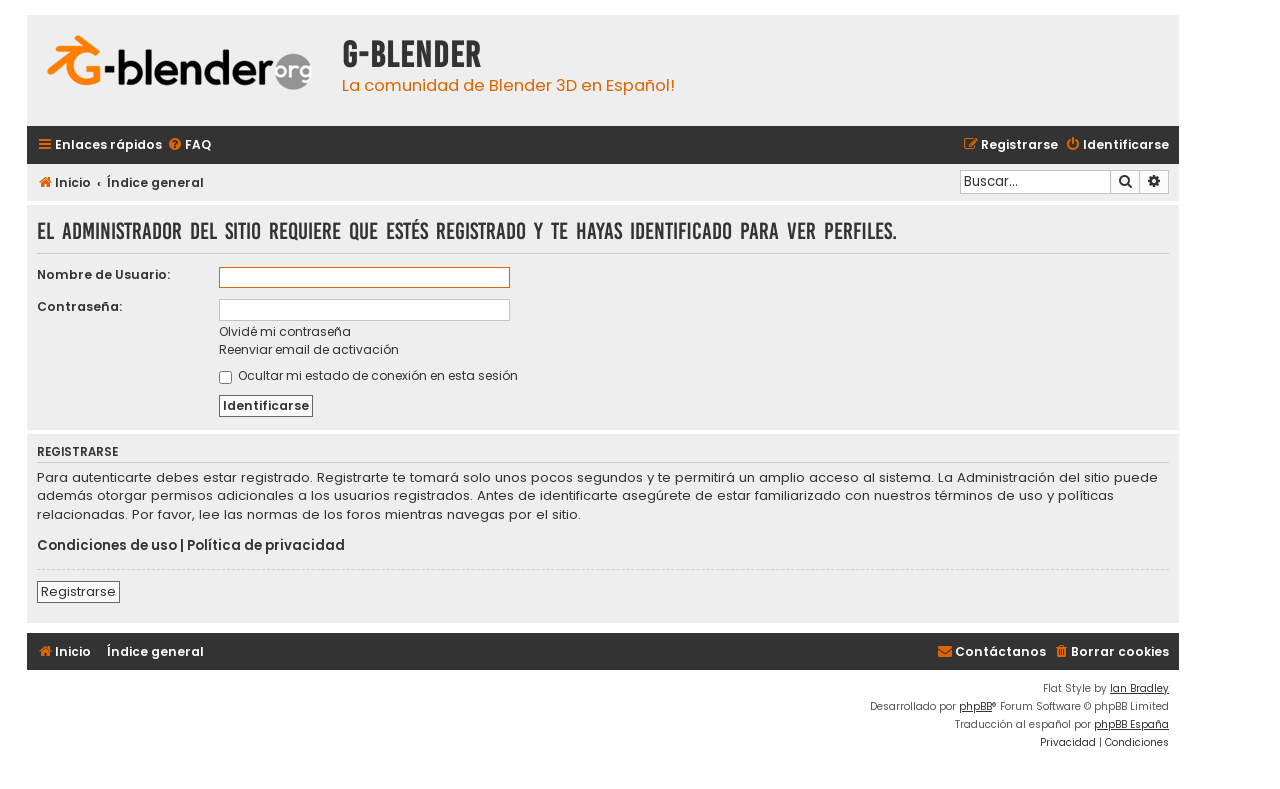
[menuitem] (189, 145)
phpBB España (1131, 724)
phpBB (975, 706)
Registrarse (78, 591)
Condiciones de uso (107, 546)
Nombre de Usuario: (103, 274)
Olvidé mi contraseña (285, 331)
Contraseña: (79, 306)
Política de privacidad (266, 546)
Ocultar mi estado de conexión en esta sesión (368, 375)
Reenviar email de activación (309, 349)
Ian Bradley (1139, 688)
